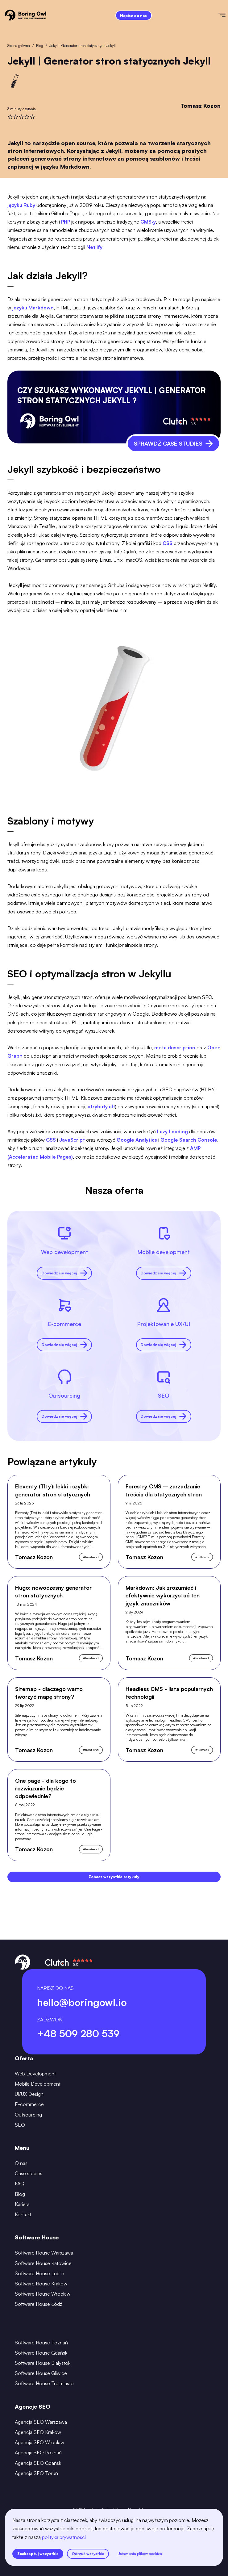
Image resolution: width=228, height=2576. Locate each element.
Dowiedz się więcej (64, 1273)
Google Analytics (137, 1140)
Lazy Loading (172, 1131)
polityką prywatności (64, 2537)
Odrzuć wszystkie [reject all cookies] (88, 2553)
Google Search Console (188, 1140)
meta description (174, 1047)
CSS (167, 543)
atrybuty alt (101, 1106)
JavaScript (72, 1140)
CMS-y (148, 222)
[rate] (10, 117)
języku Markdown (33, 307)
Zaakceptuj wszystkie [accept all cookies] (38, 2553)
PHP (65, 222)
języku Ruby (21, 205)
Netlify (94, 247)
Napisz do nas (133, 15)
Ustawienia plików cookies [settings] (140, 2553)
